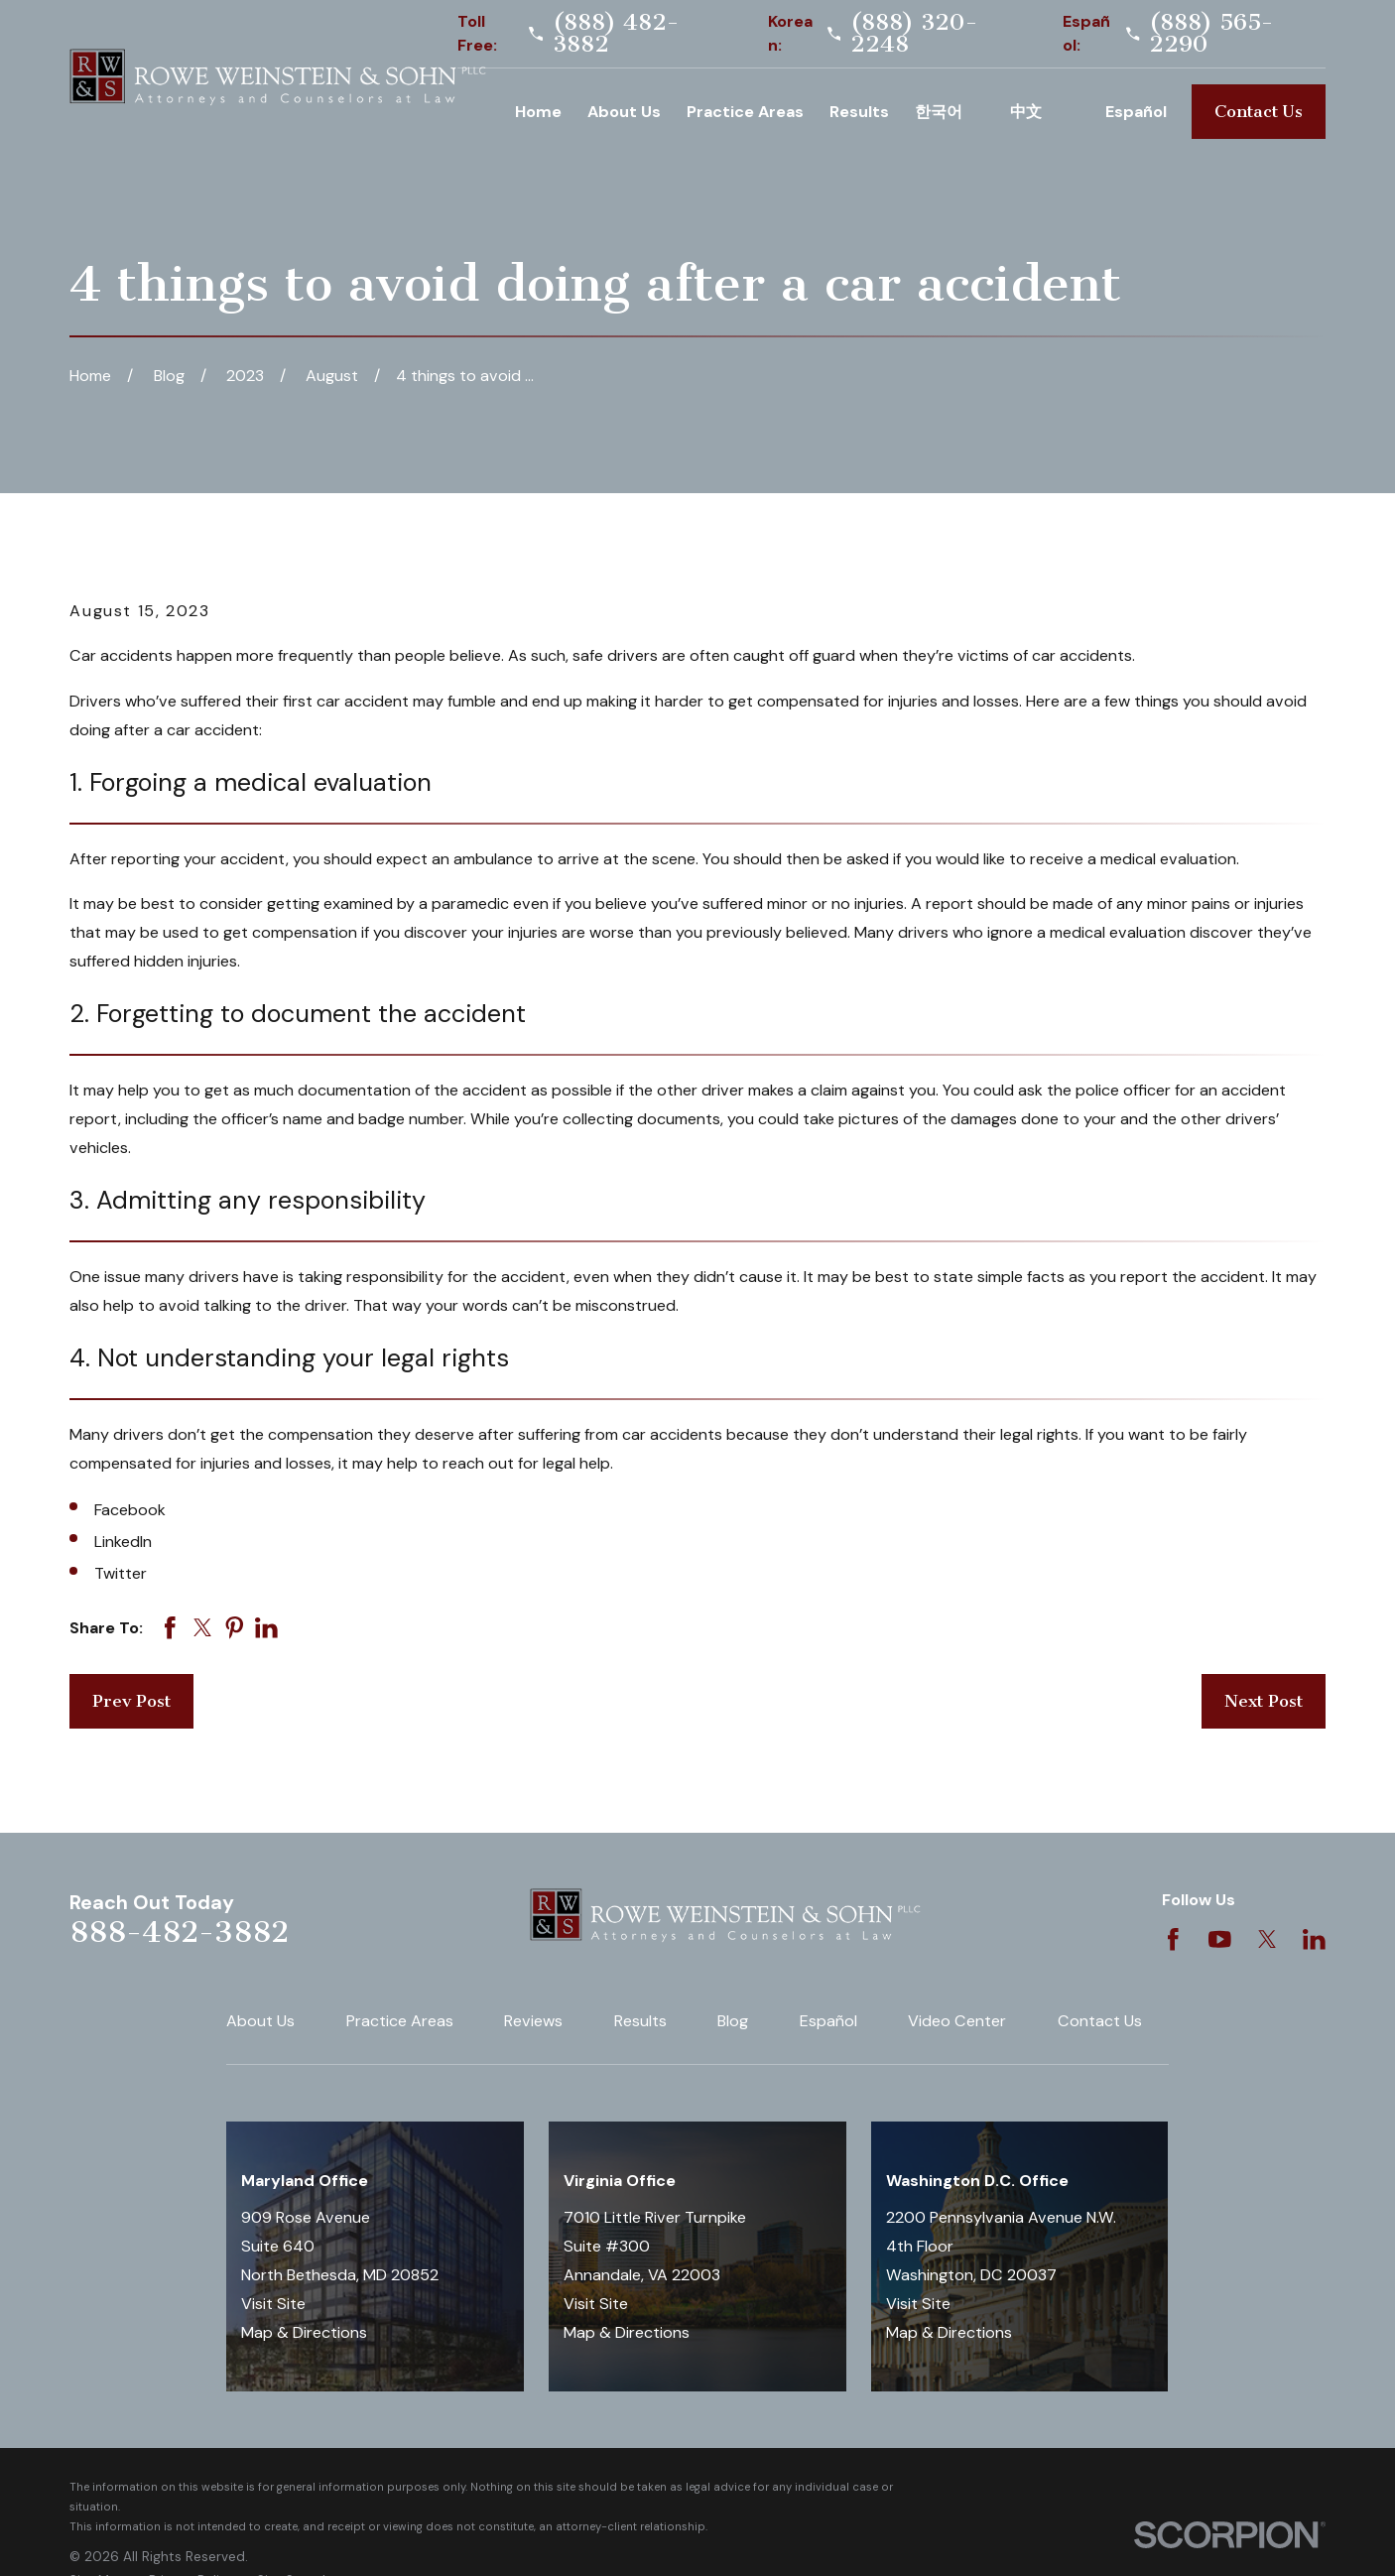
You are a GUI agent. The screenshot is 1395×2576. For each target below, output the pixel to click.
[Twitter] (1267, 1939)
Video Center (957, 2020)
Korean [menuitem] (949, 111)
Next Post (1263, 1701)
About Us (260, 2020)
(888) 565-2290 (1211, 33)
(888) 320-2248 (914, 33)
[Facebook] (1173, 1939)
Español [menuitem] (1136, 111)
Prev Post (131, 1701)
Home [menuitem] (538, 111)
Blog (732, 2020)
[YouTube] (1219, 1939)
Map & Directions (304, 2332)
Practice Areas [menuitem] (745, 111)
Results (640, 2020)
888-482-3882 (179, 1932)
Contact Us (1258, 111)
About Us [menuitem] (624, 111)
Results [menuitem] (859, 111)
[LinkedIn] (1314, 1939)
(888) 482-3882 (616, 33)
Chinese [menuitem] (1044, 111)
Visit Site (273, 2303)
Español (828, 2020)
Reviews (533, 2020)
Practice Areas (399, 2020)
